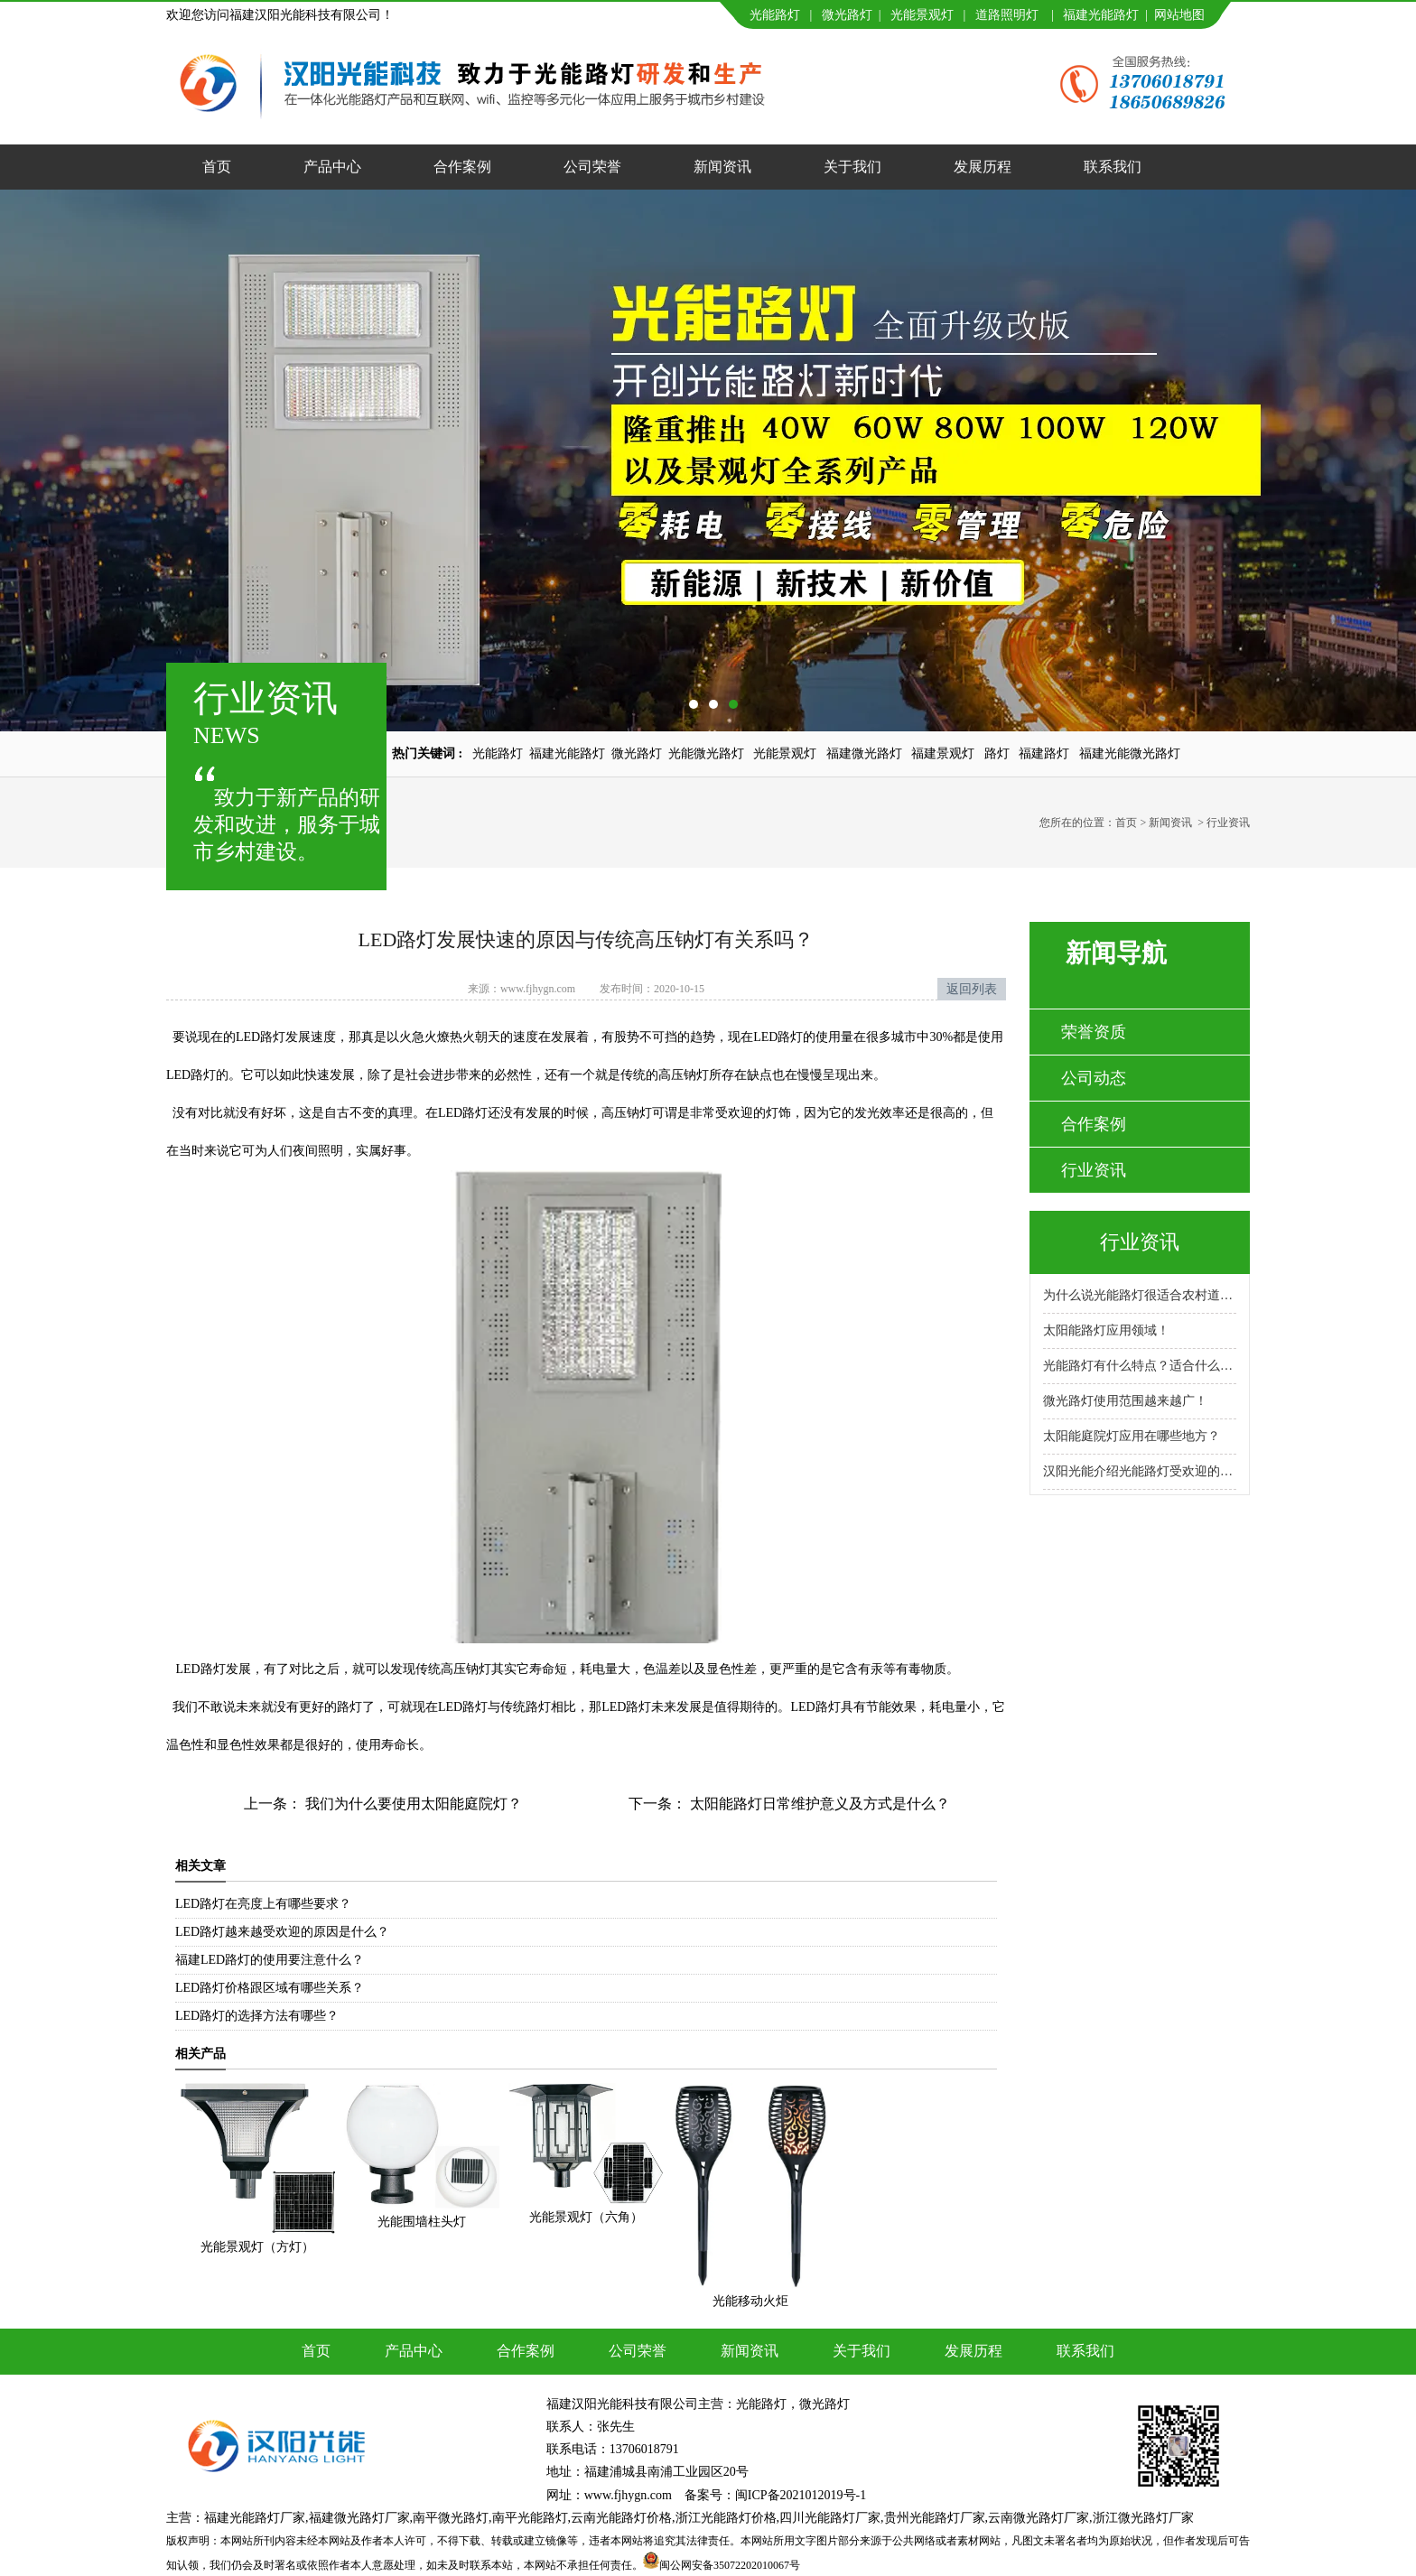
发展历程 (982, 166)
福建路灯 (1044, 753)
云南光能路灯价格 (621, 2518)
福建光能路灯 (1101, 15)
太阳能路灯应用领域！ (1106, 1330)
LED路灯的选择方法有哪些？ (257, 2016)
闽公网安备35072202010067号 (729, 2565)
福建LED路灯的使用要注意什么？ (269, 1960)
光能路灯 (775, 15)
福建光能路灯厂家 (254, 2518)
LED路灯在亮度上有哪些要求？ (263, 1904)
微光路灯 (847, 15)
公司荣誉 (592, 166)
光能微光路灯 (706, 753)
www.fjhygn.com (537, 988)
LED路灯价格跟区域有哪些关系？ (269, 1988)
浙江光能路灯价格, (727, 2518)
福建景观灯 (942, 753)
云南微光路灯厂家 (1038, 2518)
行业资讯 (1093, 1170)
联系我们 (1112, 166)
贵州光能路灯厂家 (934, 2518)
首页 (216, 166)
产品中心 (332, 166)
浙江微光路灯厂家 (1143, 2518)
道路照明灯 (1007, 15)
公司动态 (1093, 1078)
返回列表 (971, 989)
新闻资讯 (722, 166)
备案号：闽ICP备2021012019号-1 (775, 2495)
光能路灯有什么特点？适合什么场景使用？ (1139, 1365)
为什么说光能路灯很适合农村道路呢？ (1139, 1295)
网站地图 (1179, 15)
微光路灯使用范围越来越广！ (1125, 1401)
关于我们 (852, 166)
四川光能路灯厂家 (829, 2518)
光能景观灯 (922, 15)
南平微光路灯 (451, 2518)
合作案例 (462, 166)
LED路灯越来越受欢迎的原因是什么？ (282, 1932)
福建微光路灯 (864, 753)
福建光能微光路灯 (1129, 753)
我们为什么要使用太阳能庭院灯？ (412, 1803)
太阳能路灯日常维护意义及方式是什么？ (818, 1803)
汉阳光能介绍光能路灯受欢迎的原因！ (1139, 1471)
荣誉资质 (1093, 1032)
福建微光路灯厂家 (359, 2518)
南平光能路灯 (530, 2518)
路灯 (997, 753)
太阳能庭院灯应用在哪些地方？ (1131, 1436)
